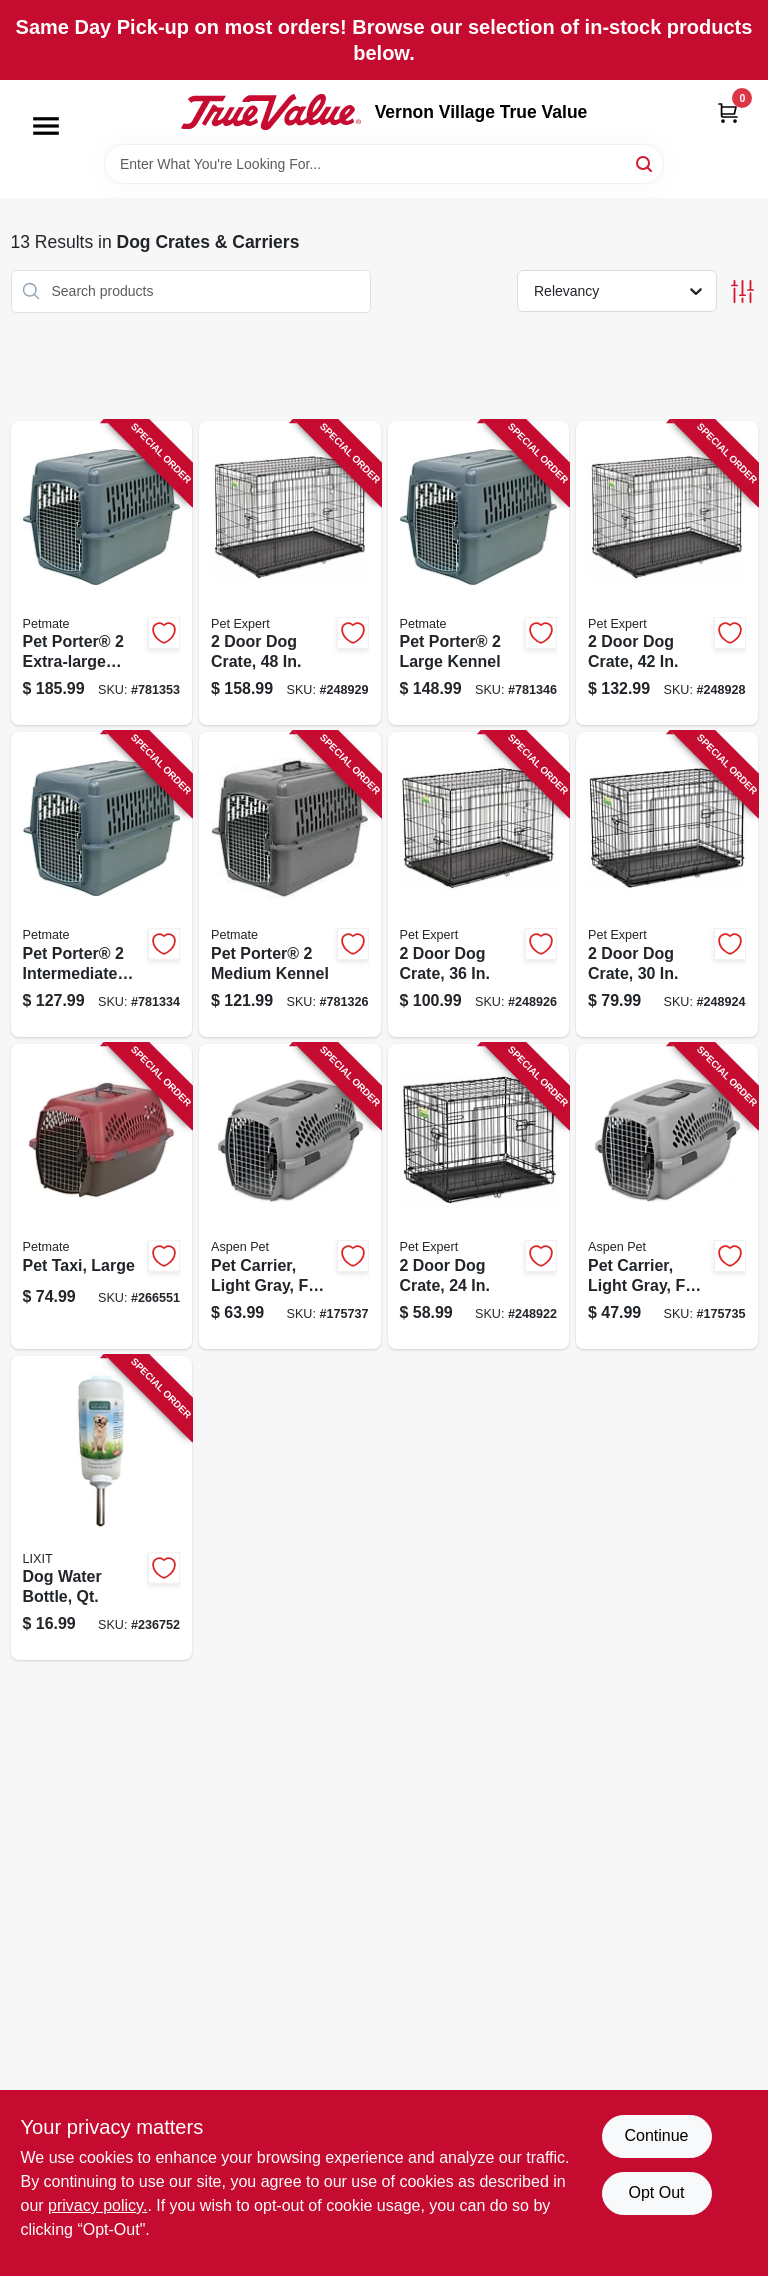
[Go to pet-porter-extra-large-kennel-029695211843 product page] (102, 573)
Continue (656, 2135)
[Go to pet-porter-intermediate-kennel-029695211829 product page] (102, 884)
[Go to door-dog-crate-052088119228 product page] (479, 884)
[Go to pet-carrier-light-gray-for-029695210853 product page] (667, 1196)
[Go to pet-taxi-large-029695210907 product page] (102, 1196)
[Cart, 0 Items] (728, 112)
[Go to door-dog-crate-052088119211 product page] (667, 884)
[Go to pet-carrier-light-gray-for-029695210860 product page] (290, 1196)
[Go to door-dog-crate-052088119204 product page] (479, 1196)
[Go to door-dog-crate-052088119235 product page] (667, 573)
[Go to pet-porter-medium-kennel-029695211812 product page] (290, 884)
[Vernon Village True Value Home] (271, 112)
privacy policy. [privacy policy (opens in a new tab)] (97, 2205)
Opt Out (656, 2192)
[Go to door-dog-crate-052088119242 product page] (290, 573)
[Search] (645, 162)
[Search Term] (384, 164)
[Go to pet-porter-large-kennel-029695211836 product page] (479, 573)
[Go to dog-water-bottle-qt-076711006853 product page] (102, 1508)
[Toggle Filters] (742, 291)
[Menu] (46, 126)
